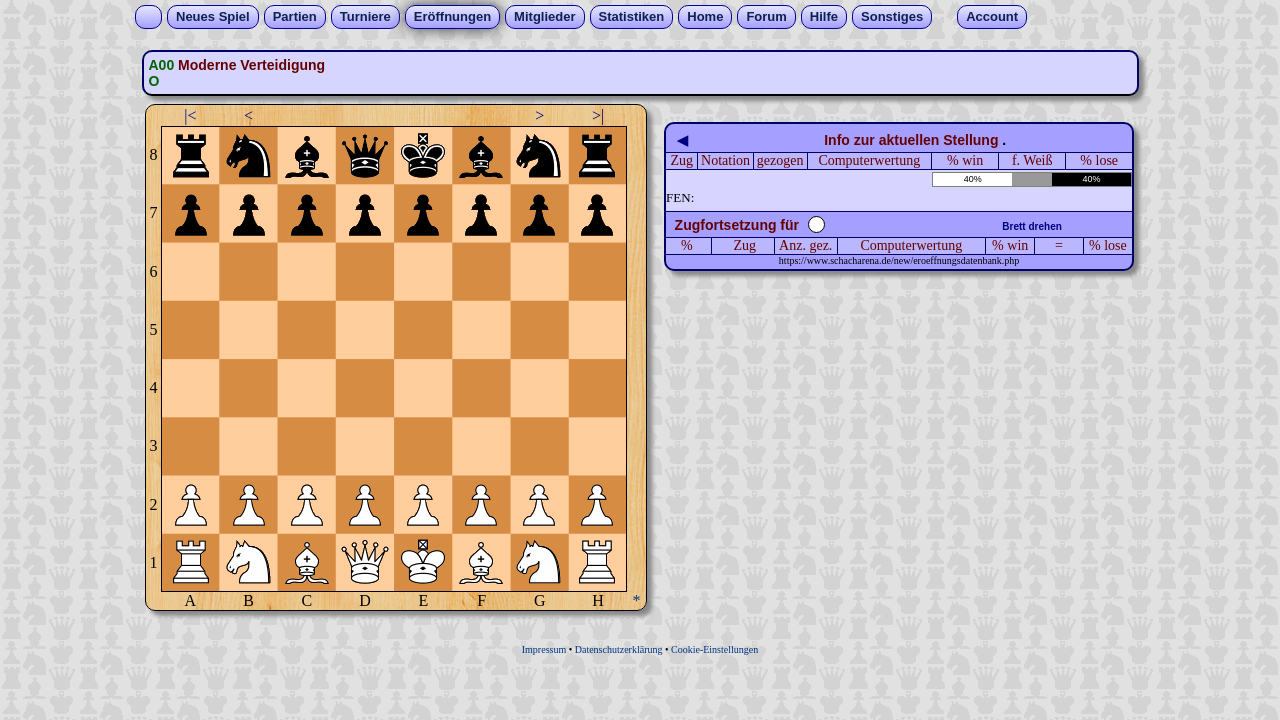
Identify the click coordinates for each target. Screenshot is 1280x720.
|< (190, 115)
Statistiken (632, 16)
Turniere (365, 16)
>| (598, 115)
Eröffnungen (452, 16)
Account (992, 16)
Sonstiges (892, 16)
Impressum (544, 649)
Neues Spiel (213, 16)
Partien (295, 16)
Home (705, 16)
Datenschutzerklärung (619, 649)
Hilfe (824, 16)
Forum (766, 16)
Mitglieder (544, 16)
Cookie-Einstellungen (714, 649)
